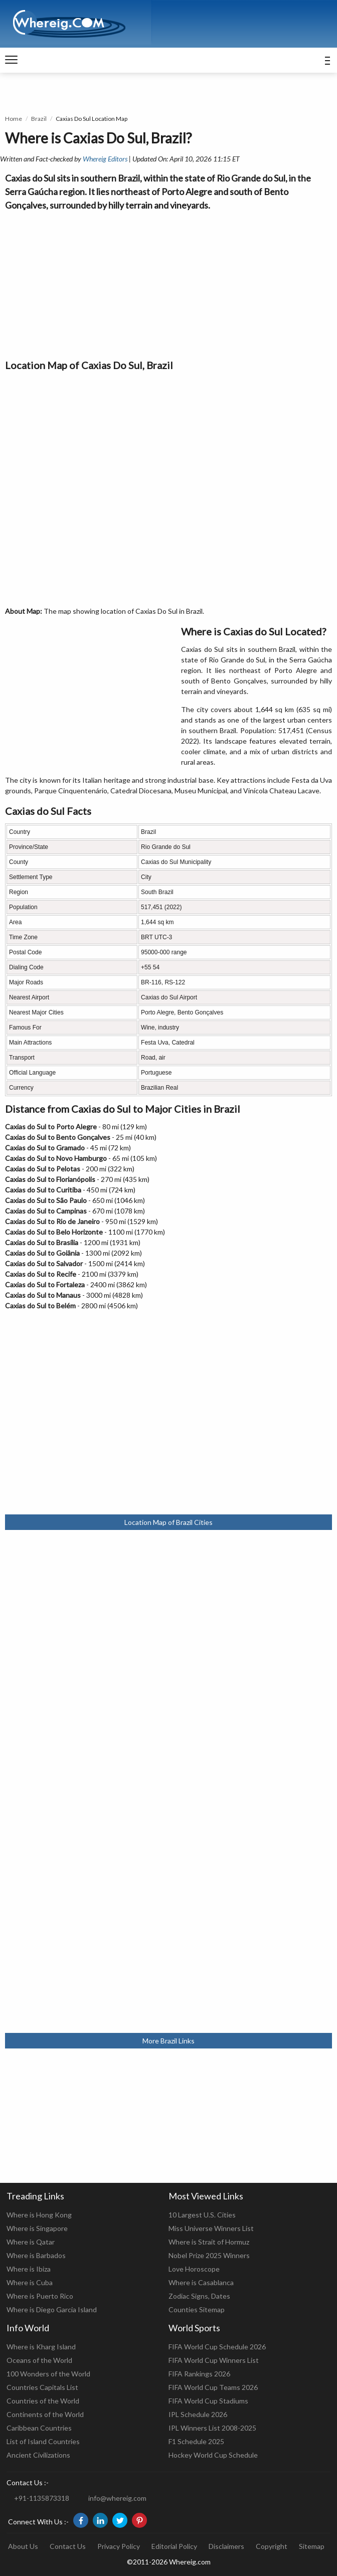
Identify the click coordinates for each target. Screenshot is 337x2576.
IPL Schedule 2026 (197, 2414)
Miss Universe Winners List (211, 2228)
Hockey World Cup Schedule (213, 2455)
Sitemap (311, 2546)
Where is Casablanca (201, 2282)
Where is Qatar (31, 2242)
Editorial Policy (174, 2546)
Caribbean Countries (39, 2428)
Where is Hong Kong (39, 2214)
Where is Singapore (37, 2228)
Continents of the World (45, 2414)
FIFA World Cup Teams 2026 (213, 2387)
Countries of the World (43, 2400)
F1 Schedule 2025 (196, 2441)
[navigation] (11, 60)
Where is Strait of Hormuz (208, 2242)
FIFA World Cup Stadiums (208, 2400)
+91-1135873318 (41, 2498)
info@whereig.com (117, 2498)
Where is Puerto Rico (40, 2296)
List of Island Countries (43, 2441)
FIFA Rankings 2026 (199, 2373)
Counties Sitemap (196, 2309)
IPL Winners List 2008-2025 (212, 2428)
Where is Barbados (36, 2255)
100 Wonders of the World (48, 2373)
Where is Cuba (30, 2282)
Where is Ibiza (29, 2269)
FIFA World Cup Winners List (213, 2360)
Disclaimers (226, 2546)
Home (13, 118)
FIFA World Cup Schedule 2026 (217, 2346)
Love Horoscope (194, 2269)
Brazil (39, 118)
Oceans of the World (39, 2360)
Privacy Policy (118, 2546)
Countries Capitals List (42, 2387)
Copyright (271, 2546)
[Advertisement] (168, 282)
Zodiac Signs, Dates (199, 2296)
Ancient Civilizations (38, 2455)
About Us (23, 2546)
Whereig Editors (105, 158)
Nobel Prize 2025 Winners (209, 2255)
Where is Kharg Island (41, 2346)
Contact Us (68, 2546)
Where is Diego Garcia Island (52, 2309)
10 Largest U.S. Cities (202, 2214)
